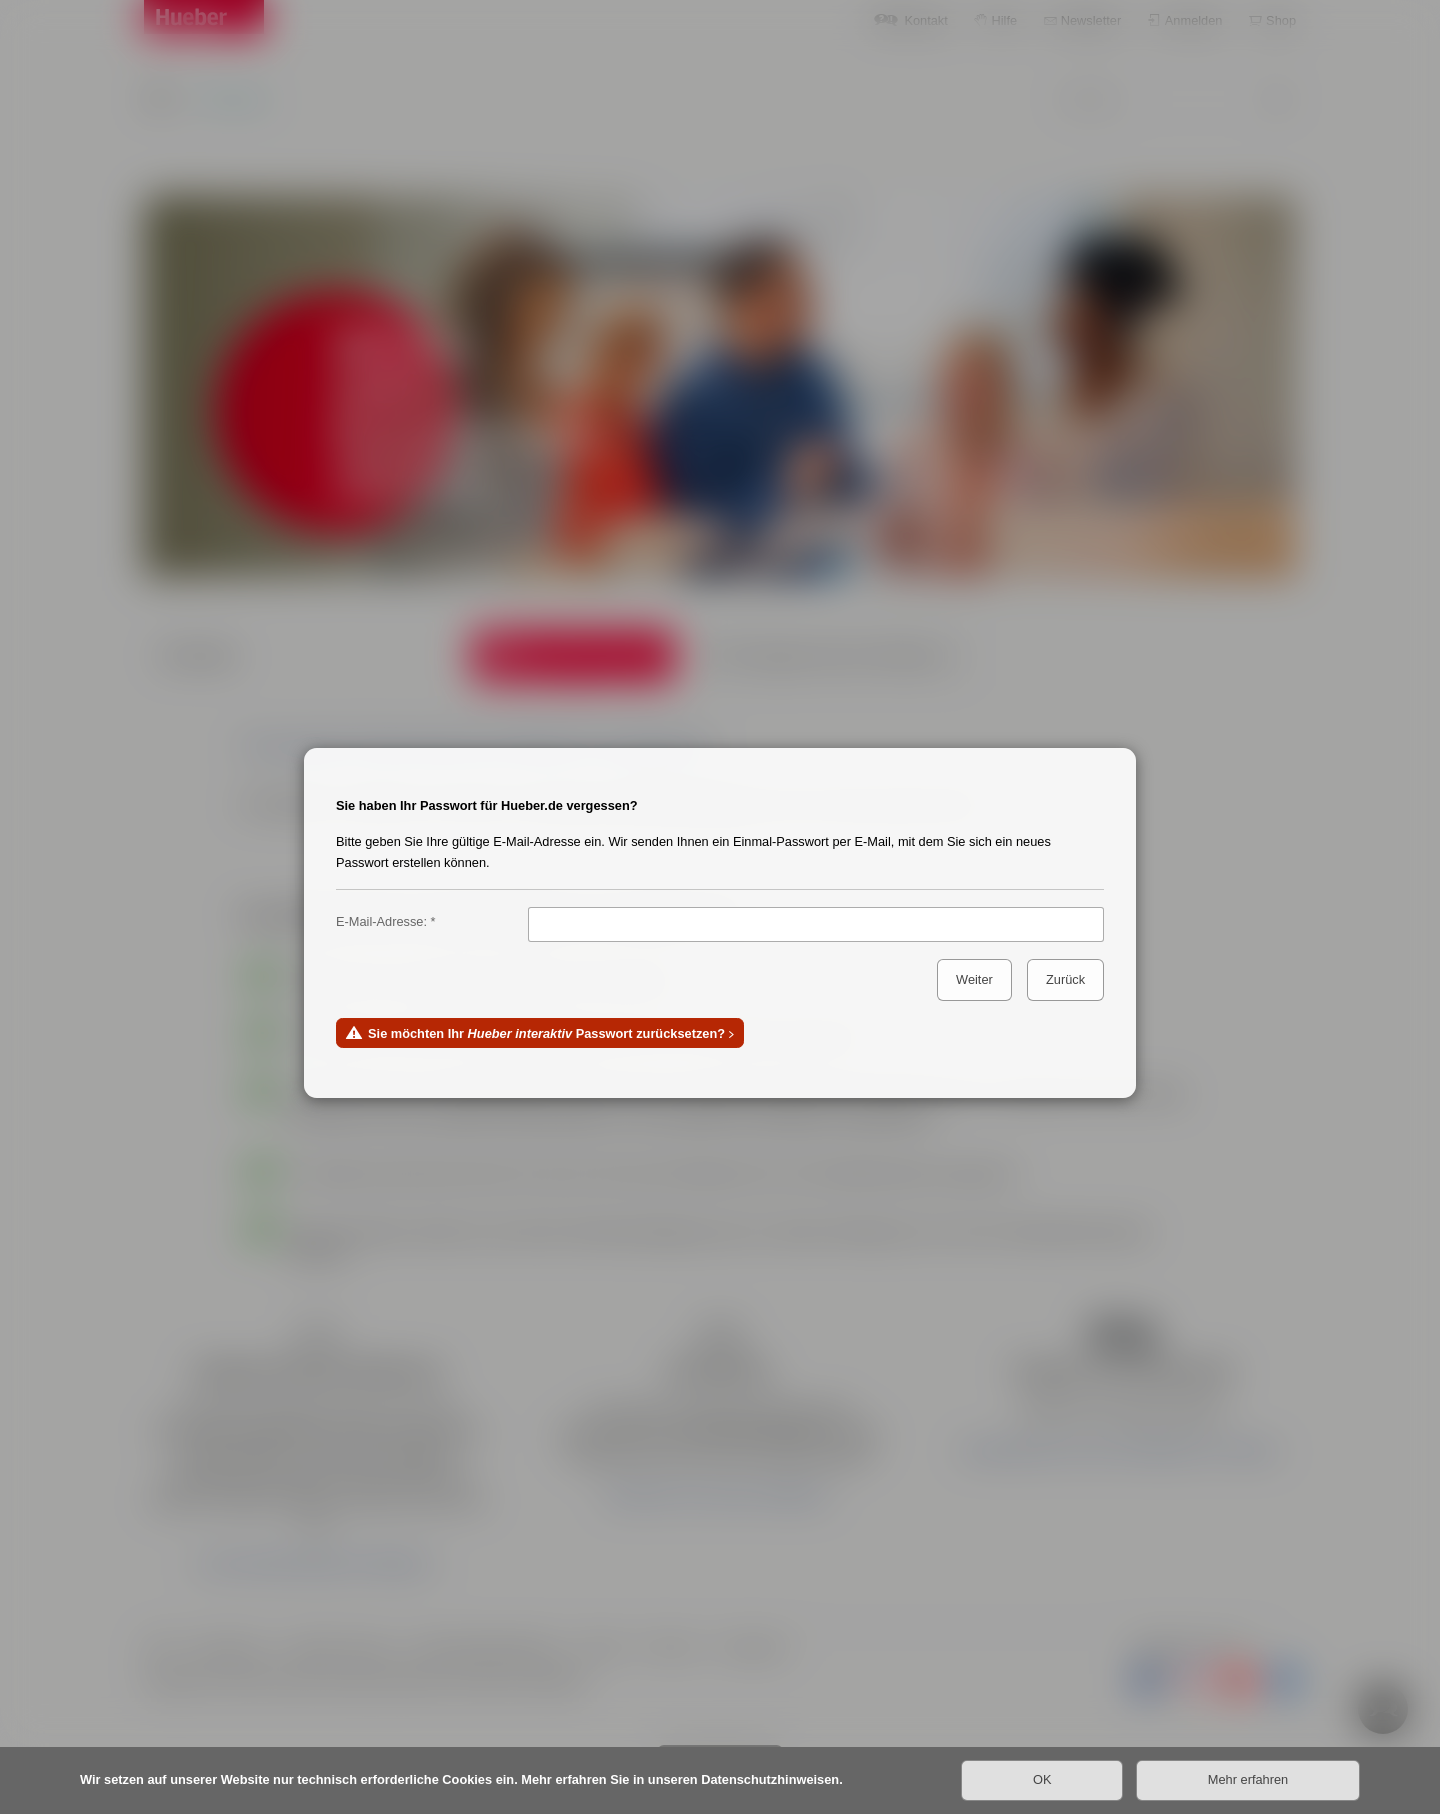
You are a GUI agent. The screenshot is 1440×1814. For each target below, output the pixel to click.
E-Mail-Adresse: (381, 921)
